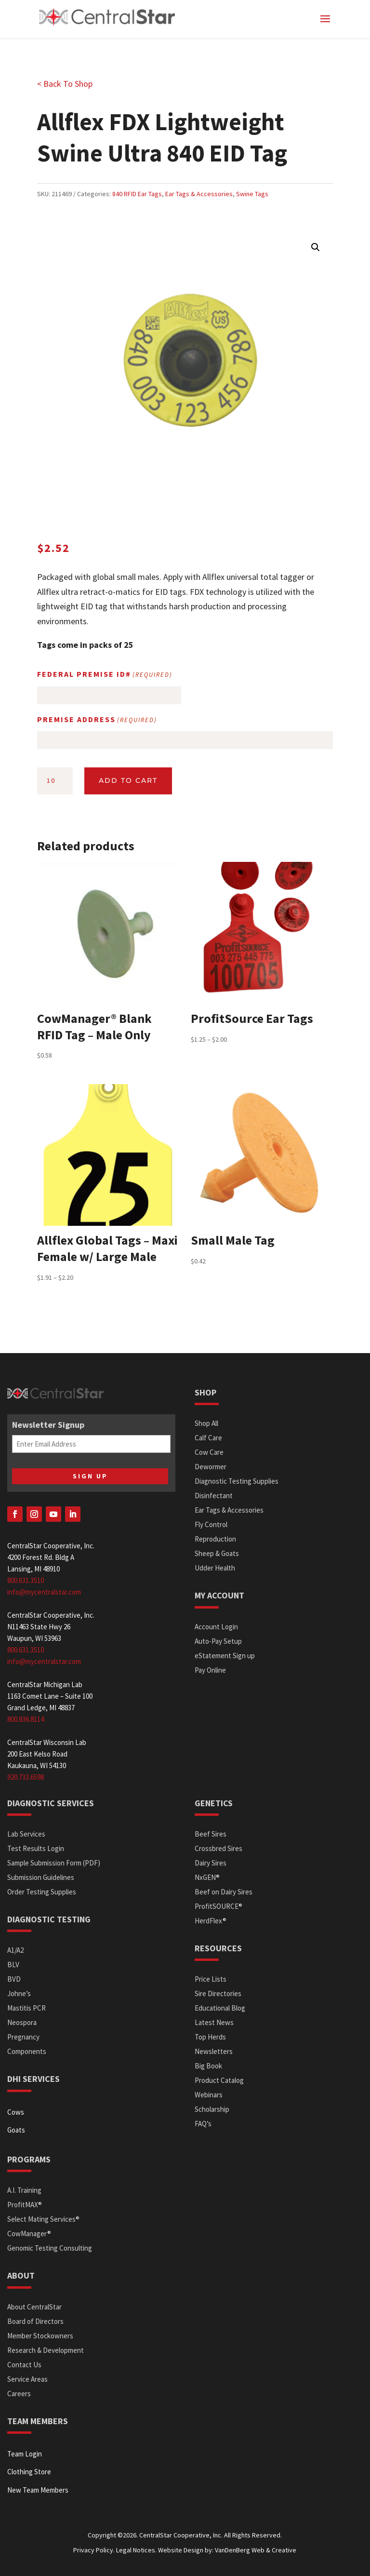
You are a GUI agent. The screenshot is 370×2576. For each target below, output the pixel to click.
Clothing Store (29, 2471)
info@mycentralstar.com (44, 1592)
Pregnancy (23, 2036)
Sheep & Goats (217, 1553)
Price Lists (210, 1979)
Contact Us (24, 2364)
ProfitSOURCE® (218, 1906)
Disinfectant (214, 1495)
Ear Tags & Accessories (199, 193)
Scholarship (212, 2109)
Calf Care (208, 1437)
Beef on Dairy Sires (223, 1891)
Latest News (214, 2022)
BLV (13, 1964)
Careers (19, 2393)
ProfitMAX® (24, 2204)
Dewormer (210, 1466)
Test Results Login (35, 1848)
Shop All (206, 1423)
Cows (15, 2112)
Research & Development (45, 2350)
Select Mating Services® (43, 2219)
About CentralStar (34, 2306)
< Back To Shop (64, 83)
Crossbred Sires (218, 1848)
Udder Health (215, 1567)
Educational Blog (220, 2007)
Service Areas (27, 2379)
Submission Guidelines (40, 1877)
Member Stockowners (40, 2335)
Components (26, 2051)
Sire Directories (218, 1993)
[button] (315, 247)
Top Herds (210, 2036)
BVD (14, 1979)
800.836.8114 (25, 1719)
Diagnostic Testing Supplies (236, 1481)
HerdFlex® (210, 1920)
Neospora (22, 2022)
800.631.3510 (25, 1580)
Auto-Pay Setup (218, 1641)
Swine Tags (252, 193)
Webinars (209, 2094)
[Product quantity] (55, 780)
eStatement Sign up (225, 1655)
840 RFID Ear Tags (137, 193)
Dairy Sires (210, 1862)
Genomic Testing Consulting (49, 2248)
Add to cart (128, 780)
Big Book (208, 2065)
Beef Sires (210, 1833)
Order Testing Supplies (41, 1891)
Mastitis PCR (26, 2007)
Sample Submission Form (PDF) (53, 1862)
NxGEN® (207, 1877)
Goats (16, 2129)
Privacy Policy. (94, 2550)
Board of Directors (35, 2321)
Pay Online (210, 1670)
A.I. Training (24, 2190)
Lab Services (26, 1833)
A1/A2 (15, 1950)
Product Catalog (219, 2080)
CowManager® (29, 2233)
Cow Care (209, 1452)
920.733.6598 (25, 1777)
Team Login (24, 2453)
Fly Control (211, 1524)
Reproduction (215, 1538)
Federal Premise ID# (104, 675)
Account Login (216, 1626)
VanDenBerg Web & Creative (255, 2550)
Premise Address (97, 720)
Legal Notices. (136, 2550)
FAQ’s (203, 2123)
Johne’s (19, 1993)
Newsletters (214, 2051)
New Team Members (37, 2490)
